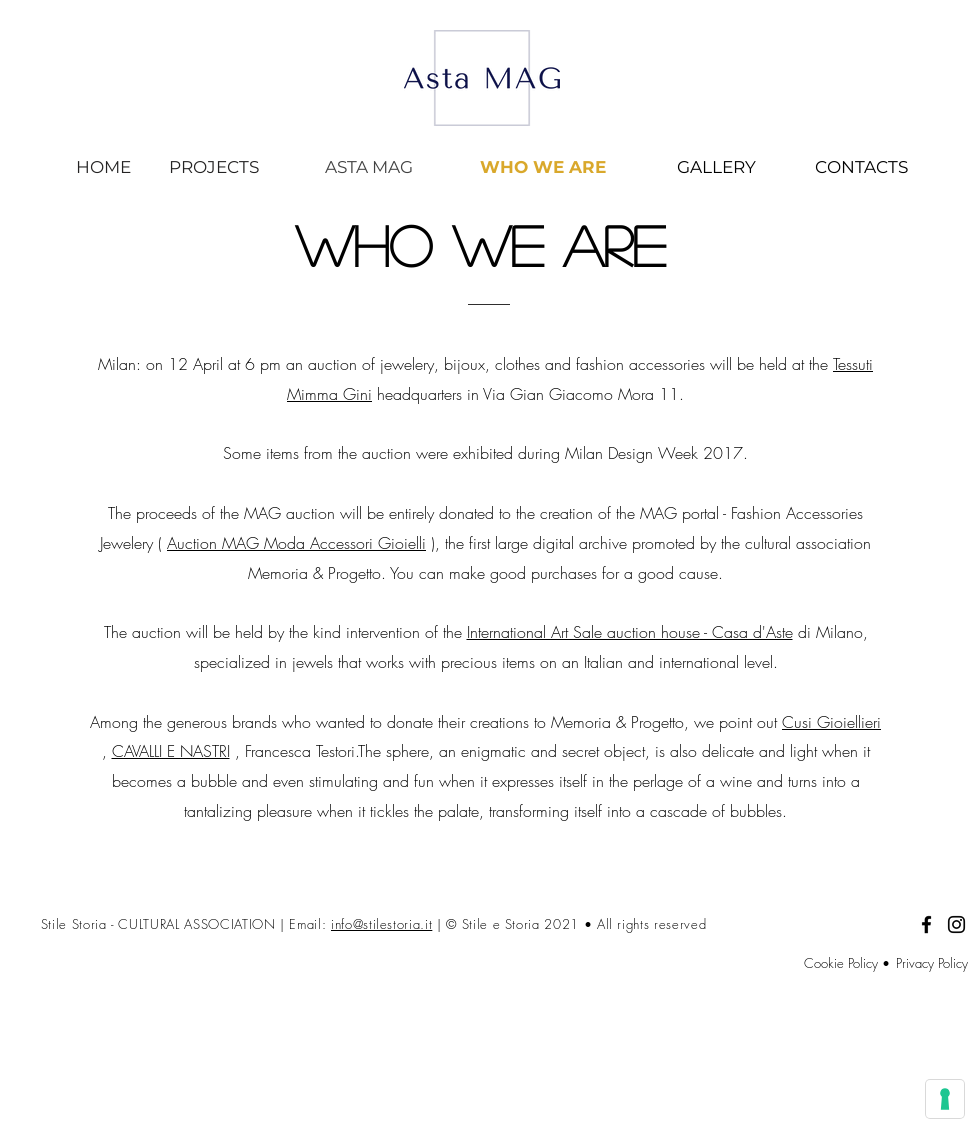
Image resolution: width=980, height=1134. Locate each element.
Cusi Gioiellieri (831, 722)
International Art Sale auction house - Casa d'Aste (630, 632)
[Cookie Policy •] (819, 962)
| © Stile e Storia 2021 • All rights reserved (571, 924)
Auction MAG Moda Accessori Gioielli (296, 543)
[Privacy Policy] (929, 962)
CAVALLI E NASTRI (171, 751)
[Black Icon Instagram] (956, 924)
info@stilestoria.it (381, 924)
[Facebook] (926, 924)
